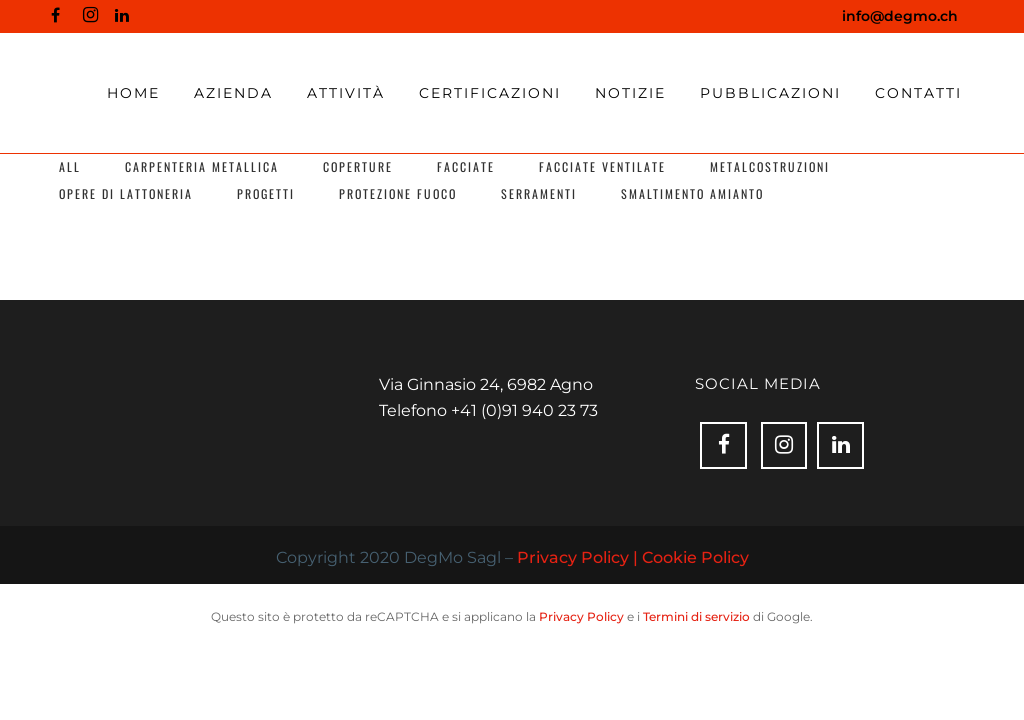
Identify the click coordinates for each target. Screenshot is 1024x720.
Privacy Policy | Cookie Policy (633, 557)
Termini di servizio (696, 616)
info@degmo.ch (900, 16)
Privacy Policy (581, 616)
